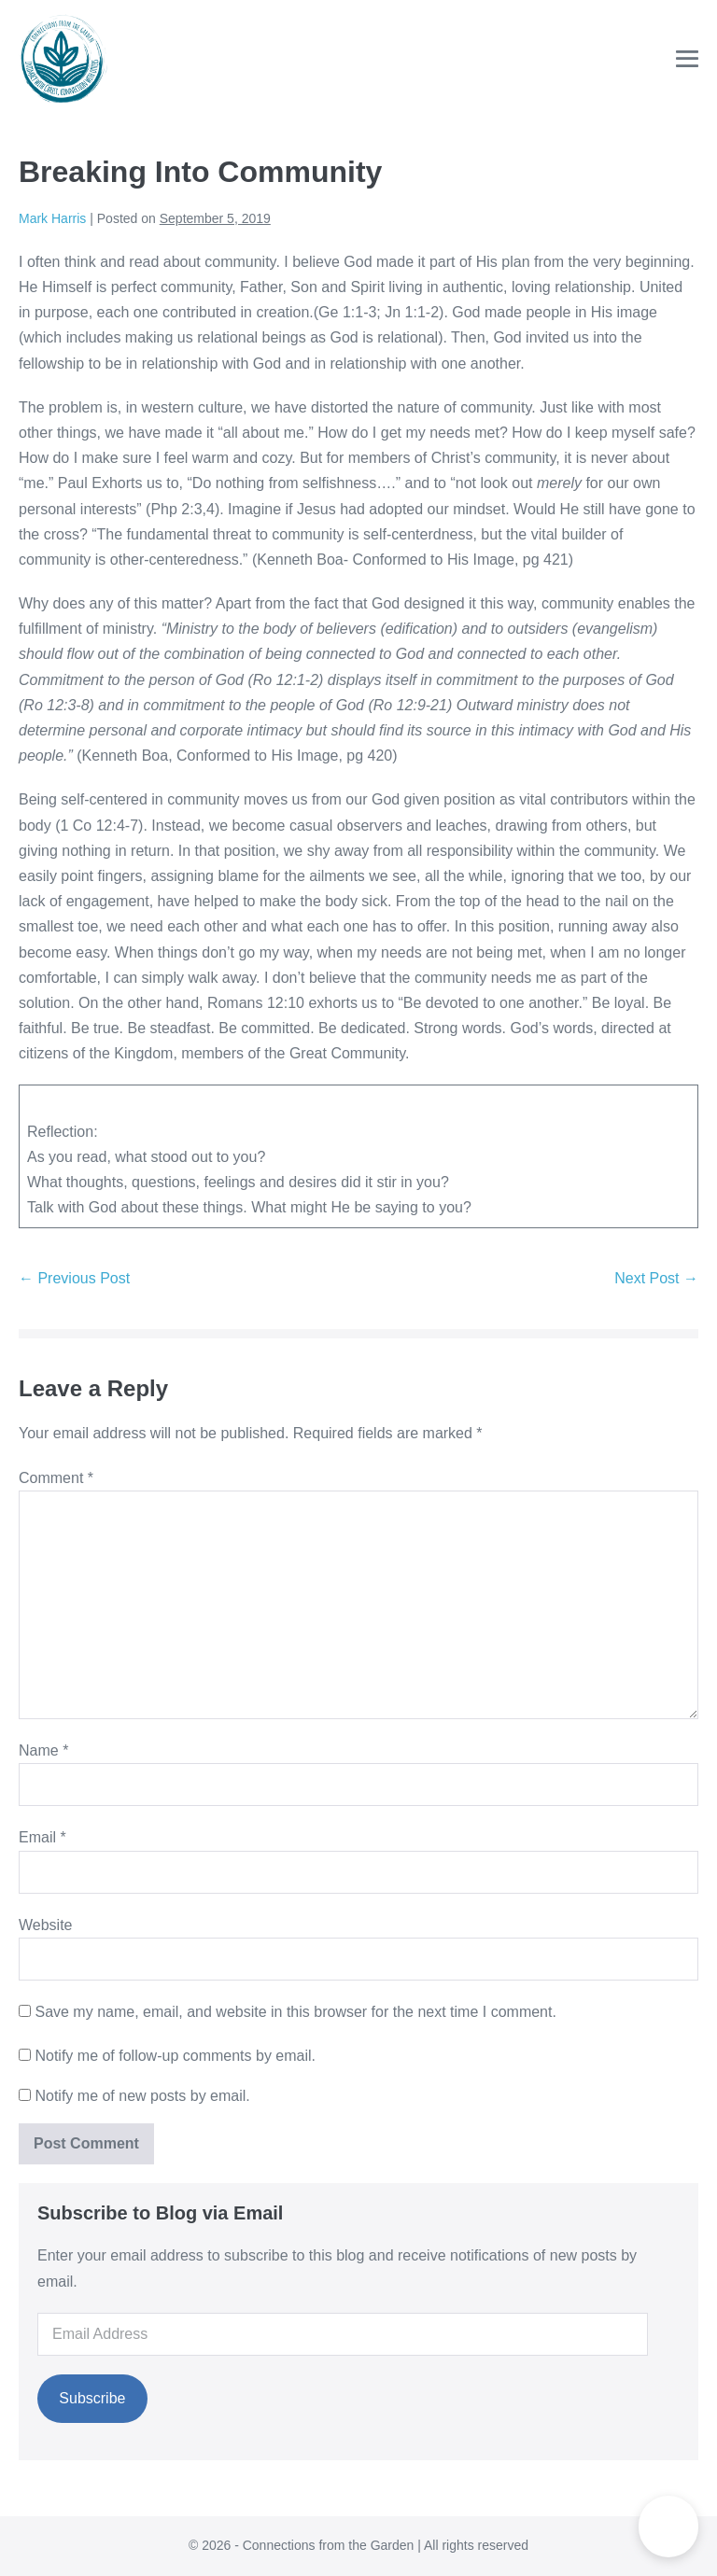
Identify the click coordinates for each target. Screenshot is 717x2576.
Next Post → (656, 1278)
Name (43, 1750)
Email (42, 1837)
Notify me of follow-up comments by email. (175, 2056)
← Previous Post (74, 1278)
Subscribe (92, 2398)
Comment (56, 1478)
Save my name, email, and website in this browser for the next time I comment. (295, 2012)
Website (46, 1925)
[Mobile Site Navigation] (687, 59)
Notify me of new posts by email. (142, 2096)
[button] (668, 2526)
